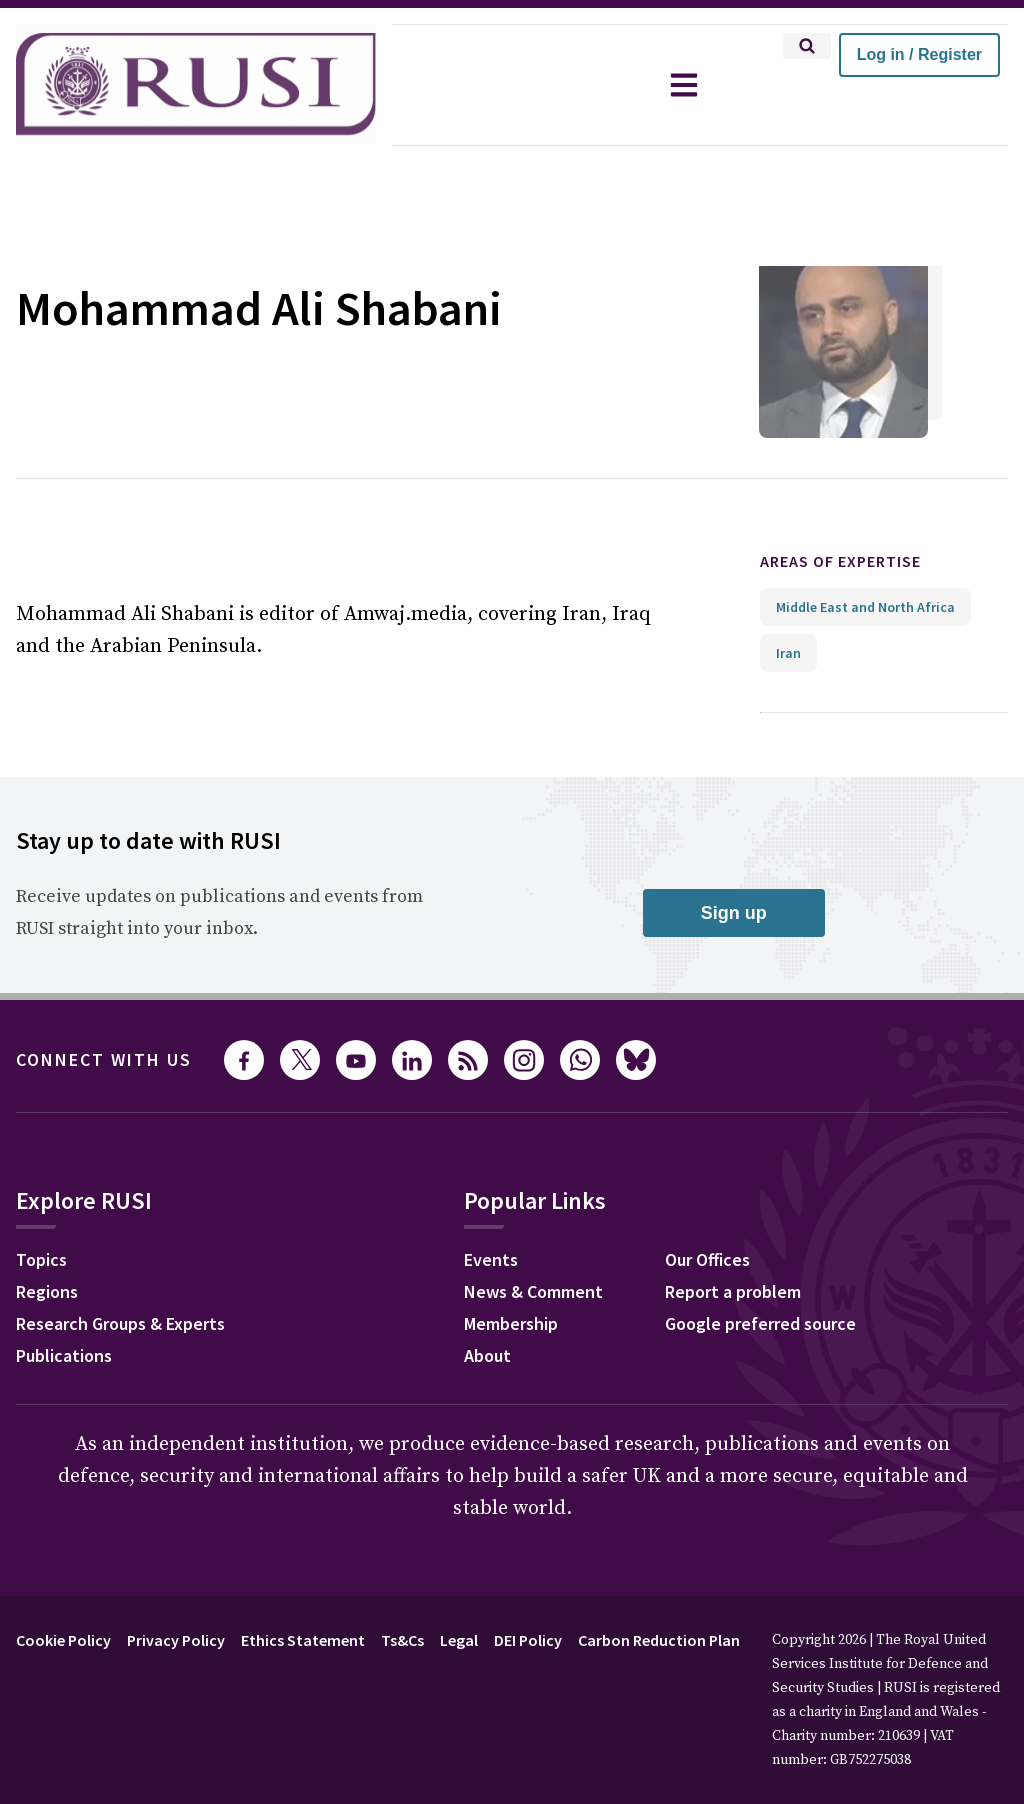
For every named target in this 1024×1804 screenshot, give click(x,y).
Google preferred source (760, 1323)
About (487, 1355)
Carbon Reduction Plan (659, 1640)
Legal (459, 1640)
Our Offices (707, 1259)
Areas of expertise (840, 561)
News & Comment (533, 1291)
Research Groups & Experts (120, 1323)
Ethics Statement (303, 1640)
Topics (41, 1259)
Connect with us (104, 1059)
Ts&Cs (402, 1640)
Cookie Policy (63, 1640)
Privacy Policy (176, 1640)
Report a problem (733, 1291)
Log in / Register (919, 54)
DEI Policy (528, 1640)
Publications (64, 1355)
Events (491, 1259)
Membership (511, 1323)
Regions (47, 1291)
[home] (196, 85)
